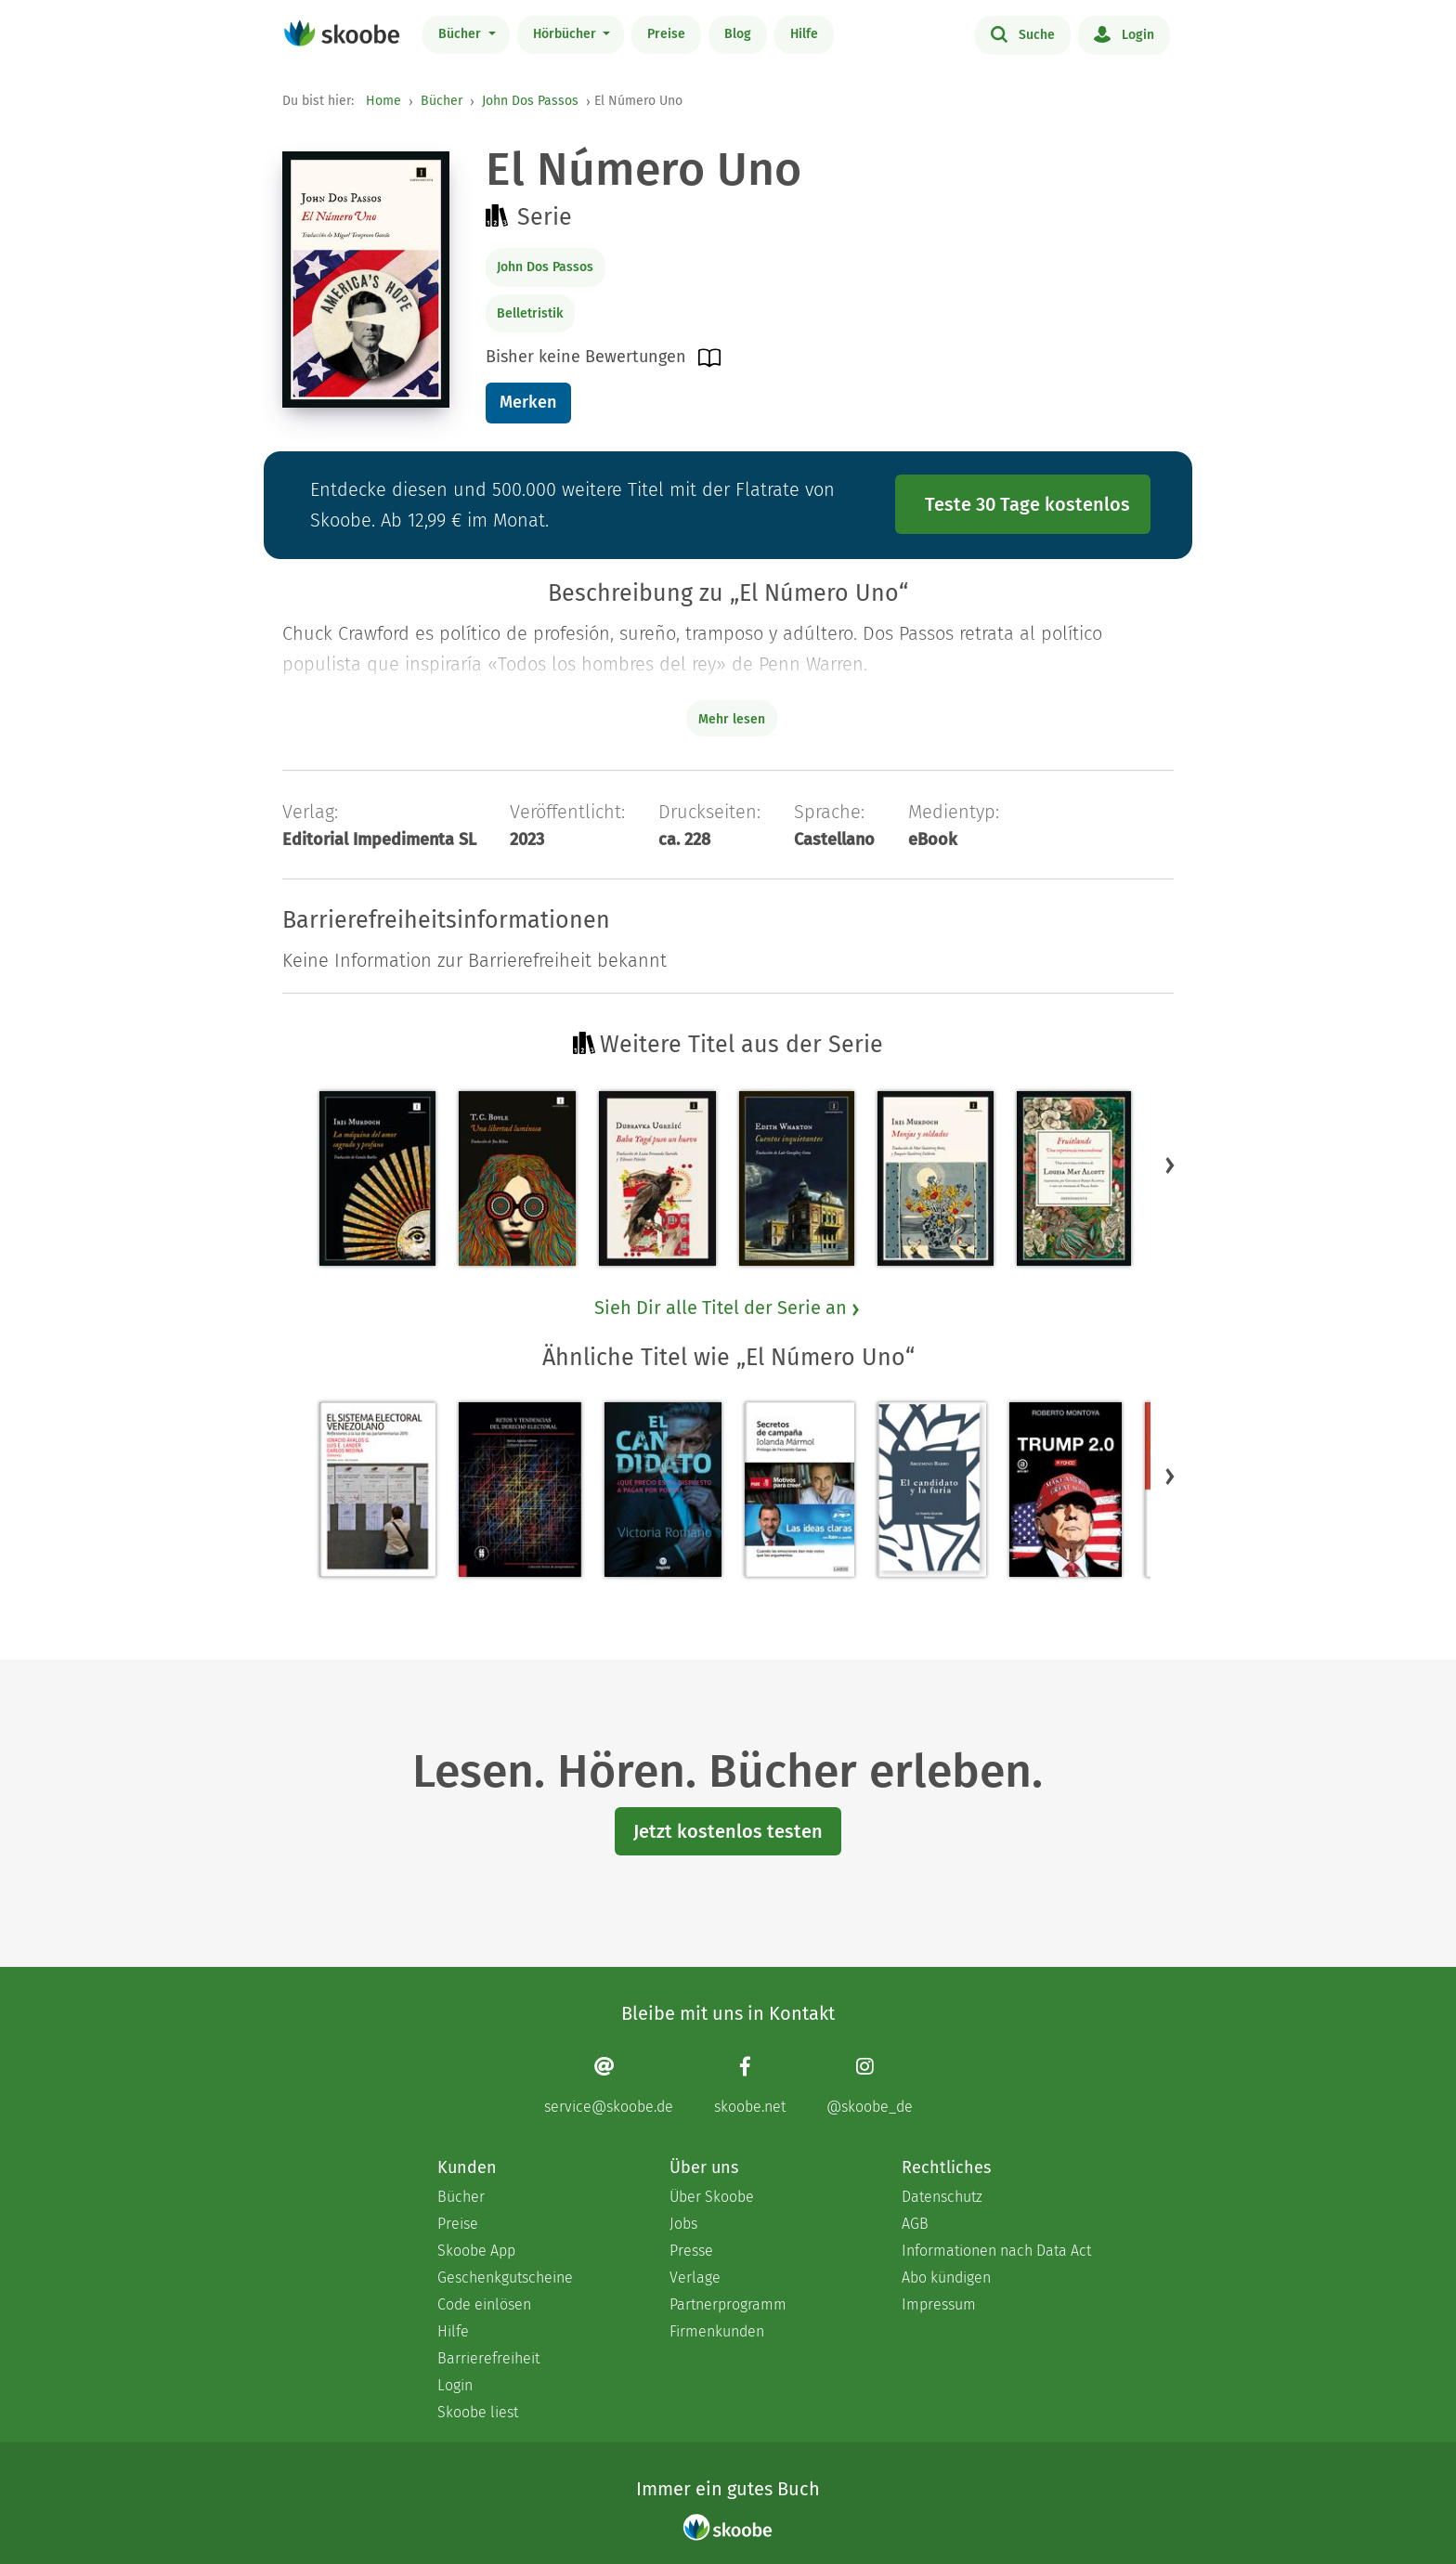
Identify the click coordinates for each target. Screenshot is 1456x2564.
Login (1124, 33)
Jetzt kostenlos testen (728, 1831)
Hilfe (804, 34)
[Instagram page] (869, 2085)
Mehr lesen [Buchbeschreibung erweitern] (731, 719)
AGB (915, 2223)
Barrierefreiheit (488, 2358)
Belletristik (530, 313)
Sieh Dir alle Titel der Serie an (728, 1307)
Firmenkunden (717, 2331)
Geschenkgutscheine (505, 2277)
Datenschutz (942, 2197)
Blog (737, 34)
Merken (528, 402)
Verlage (695, 2277)
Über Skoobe (712, 2197)
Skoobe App (476, 2250)
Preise (666, 34)
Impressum (939, 2304)
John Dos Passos (530, 101)
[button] (1170, 1164)
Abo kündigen (946, 2277)
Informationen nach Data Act (996, 2250)
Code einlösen (484, 2304)
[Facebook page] (750, 2085)
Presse (691, 2250)
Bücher (461, 34)
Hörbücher (566, 34)
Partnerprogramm (728, 2304)
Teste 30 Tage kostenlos (1027, 504)
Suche (1023, 33)
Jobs (683, 2223)
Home (383, 101)
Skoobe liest (477, 2412)
